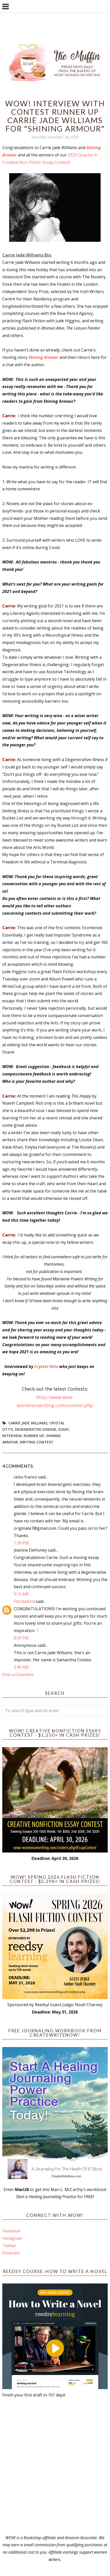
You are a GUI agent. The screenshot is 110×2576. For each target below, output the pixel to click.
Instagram (12, 2238)
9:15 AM (21, 1594)
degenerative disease (35, 1429)
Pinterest (11, 2253)
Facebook (11, 2231)
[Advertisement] (55, 2466)
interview (12, 1435)
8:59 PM (21, 1638)
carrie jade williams (27, 1423)
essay (63, 1429)
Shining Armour (43, 357)
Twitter (9, 2245)
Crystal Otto (46, 1366)
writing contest (36, 1442)
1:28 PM (21, 1543)
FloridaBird (24, 1601)
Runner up (34, 1435)
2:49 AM (21, 1667)
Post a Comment (18, 1674)
